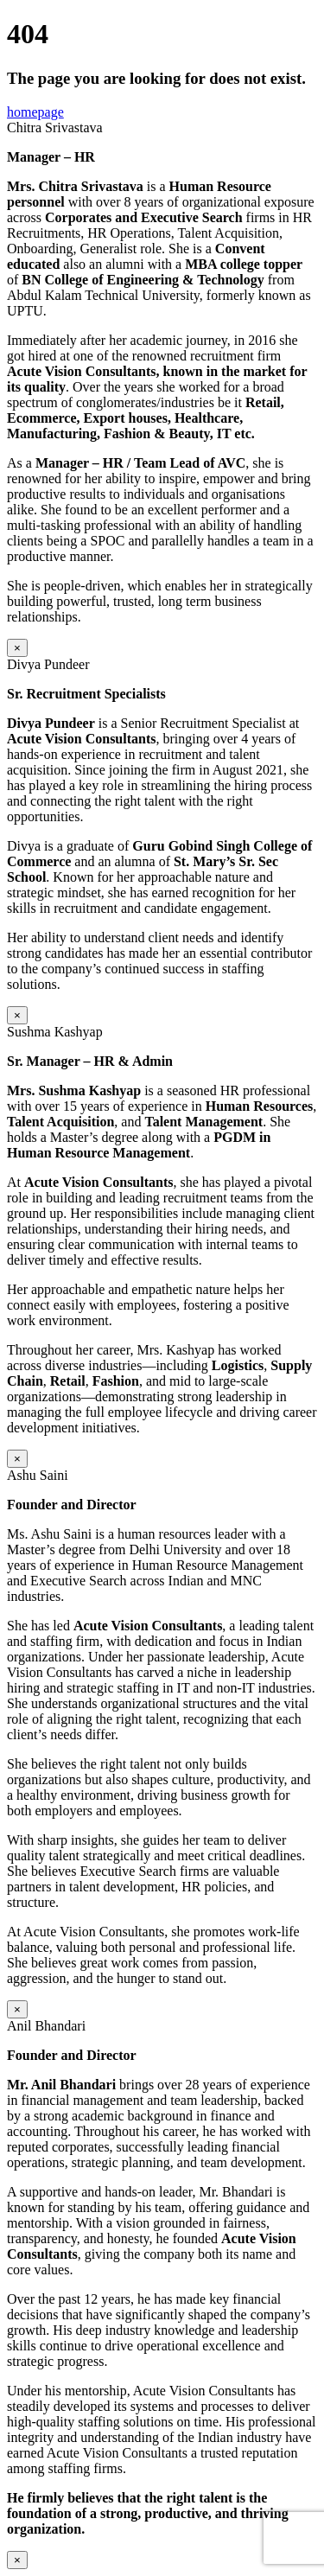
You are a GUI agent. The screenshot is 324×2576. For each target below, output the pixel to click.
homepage (35, 112)
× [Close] (17, 647)
